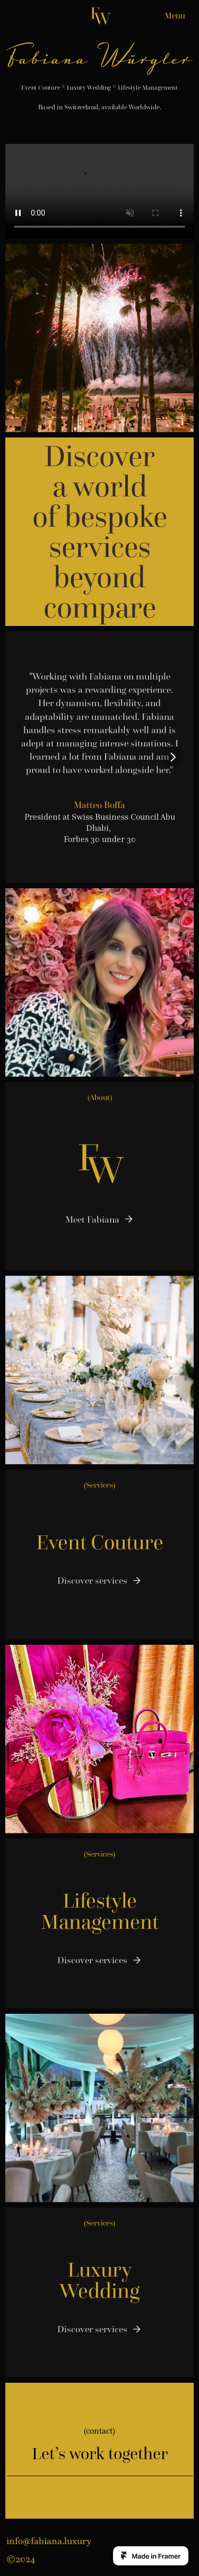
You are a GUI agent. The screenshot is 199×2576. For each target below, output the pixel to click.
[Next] (172, 757)
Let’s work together (100, 2453)
